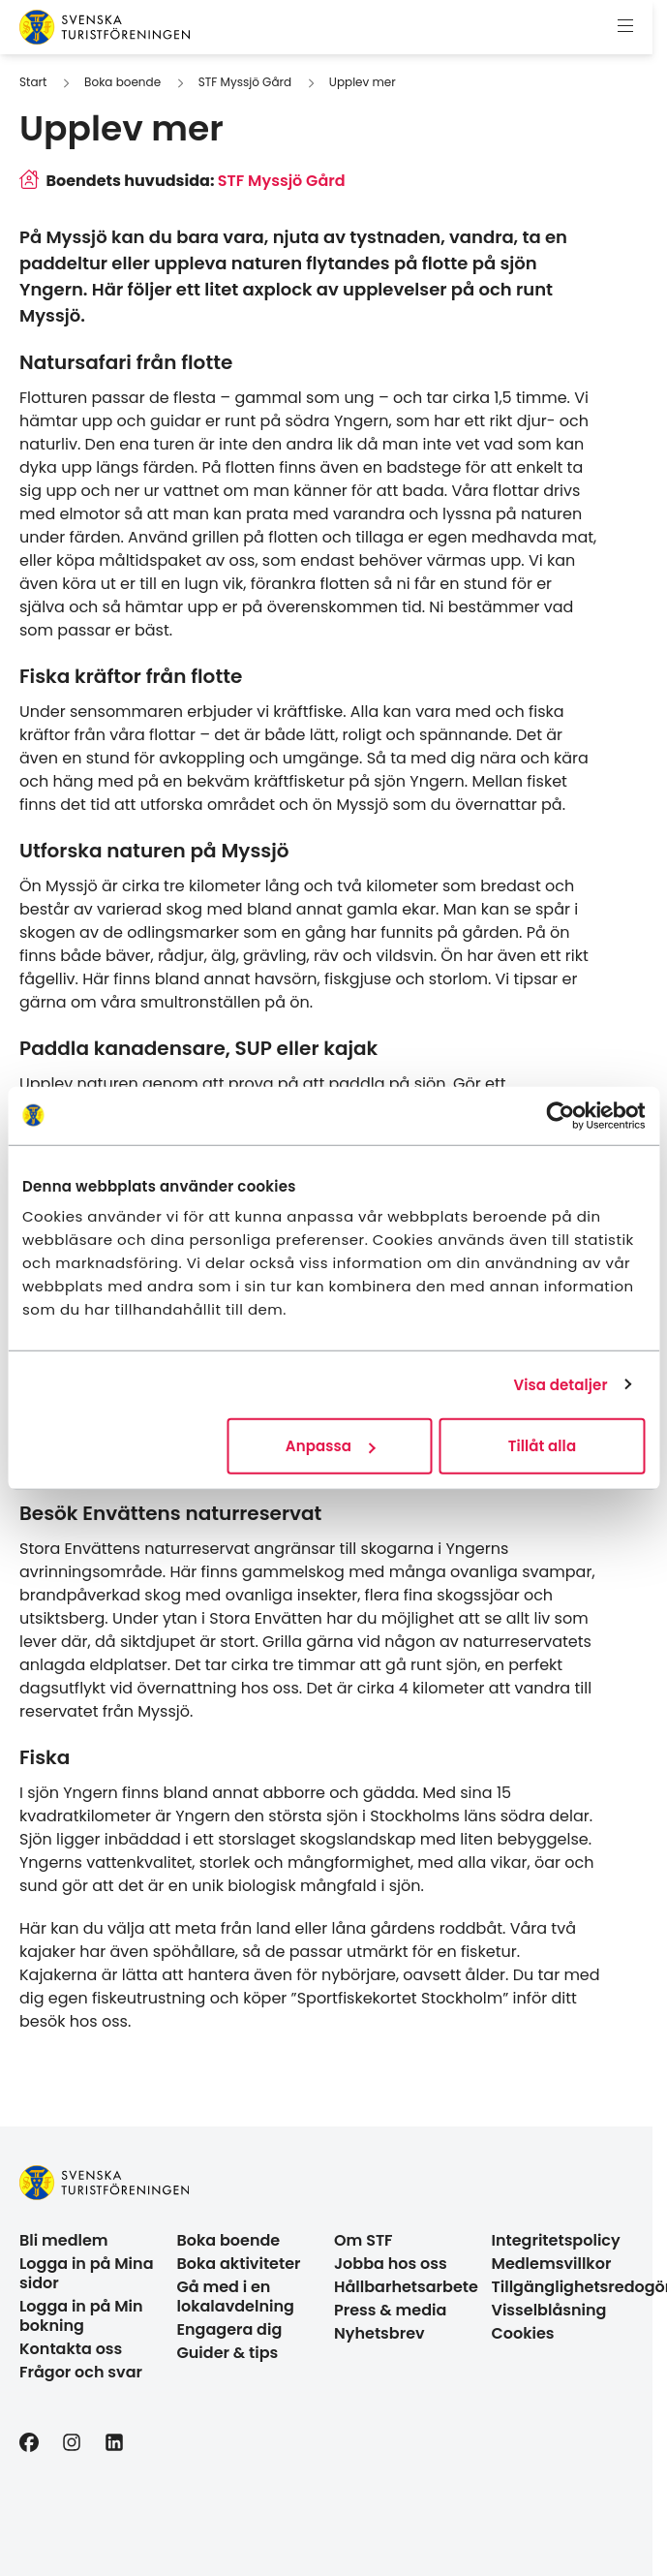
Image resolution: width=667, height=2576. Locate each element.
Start (32, 82)
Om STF (363, 2240)
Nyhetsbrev (379, 2333)
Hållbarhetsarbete (406, 2287)
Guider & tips (228, 2353)
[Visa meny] (625, 27)
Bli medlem (63, 2240)
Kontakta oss (70, 2349)
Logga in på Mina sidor (86, 2273)
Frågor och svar (80, 2372)
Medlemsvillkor (552, 2263)
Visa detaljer (560, 1384)
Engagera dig (230, 2329)
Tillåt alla (542, 1446)
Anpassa (330, 1446)
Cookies (523, 2333)
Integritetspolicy (556, 2240)
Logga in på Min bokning (81, 2316)
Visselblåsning (549, 2310)
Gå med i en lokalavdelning (235, 2296)
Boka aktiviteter (239, 2263)
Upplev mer (362, 82)
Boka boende (122, 82)
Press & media (390, 2310)
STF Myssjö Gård (244, 82)
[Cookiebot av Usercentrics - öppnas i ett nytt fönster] (560, 1115)
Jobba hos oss (390, 2263)
